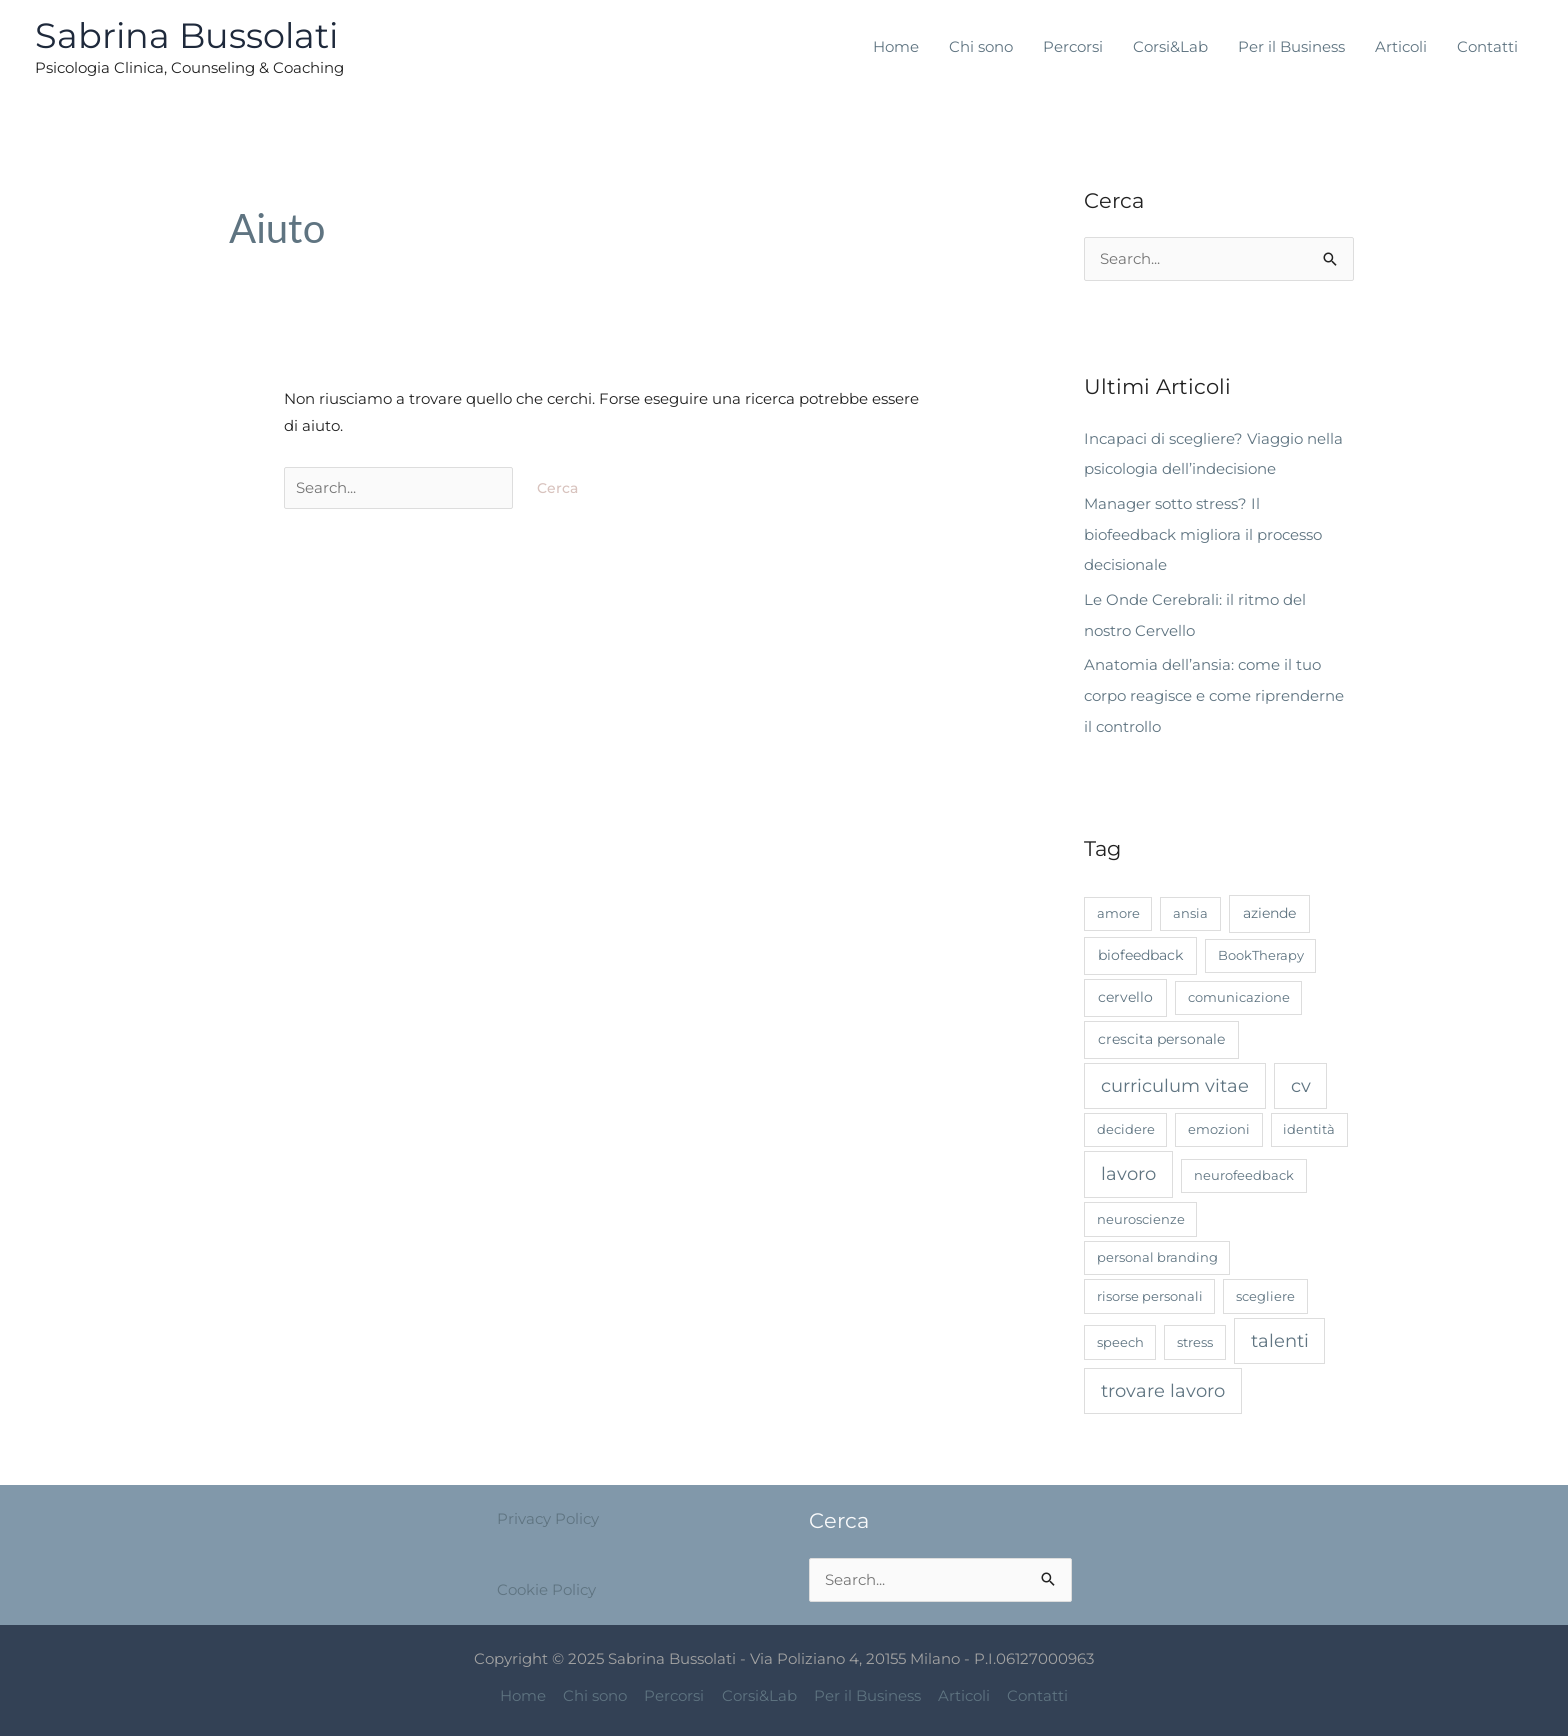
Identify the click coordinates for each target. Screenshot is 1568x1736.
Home (896, 46)
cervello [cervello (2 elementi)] (1125, 990)
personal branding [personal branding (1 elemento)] (1157, 1251)
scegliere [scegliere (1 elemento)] (1265, 1289)
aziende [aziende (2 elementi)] (1269, 906)
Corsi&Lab (1170, 46)
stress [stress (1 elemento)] (1195, 1335)
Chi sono (981, 46)
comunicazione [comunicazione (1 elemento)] (1239, 990)
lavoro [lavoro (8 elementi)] (1128, 1168)
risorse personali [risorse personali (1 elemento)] (1150, 1289)
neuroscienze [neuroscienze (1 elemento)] (1141, 1212)
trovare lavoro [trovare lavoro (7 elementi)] (1163, 1383)
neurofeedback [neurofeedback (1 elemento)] (1244, 1169)
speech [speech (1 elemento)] (1120, 1335)
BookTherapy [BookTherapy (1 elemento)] (1261, 948)
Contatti (1487, 46)
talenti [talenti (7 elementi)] (1280, 1333)
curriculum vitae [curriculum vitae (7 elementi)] (1175, 1078)
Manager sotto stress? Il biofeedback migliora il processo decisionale (1203, 532)
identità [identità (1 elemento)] (1309, 1123)
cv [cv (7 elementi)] (1301, 1078)
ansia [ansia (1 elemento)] (1190, 906)
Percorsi (1073, 46)
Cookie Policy (546, 1581)
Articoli (1401, 46)
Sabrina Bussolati (186, 35)
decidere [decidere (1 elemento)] (1126, 1123)
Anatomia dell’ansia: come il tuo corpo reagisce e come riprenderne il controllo (1214, 690)
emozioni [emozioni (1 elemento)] (1219, 1123)
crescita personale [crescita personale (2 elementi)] (1161, 1032)
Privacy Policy (548, 1512)
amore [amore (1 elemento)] (1118, 906)
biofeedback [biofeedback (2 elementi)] (1140, 948)
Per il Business (1291, 46)
